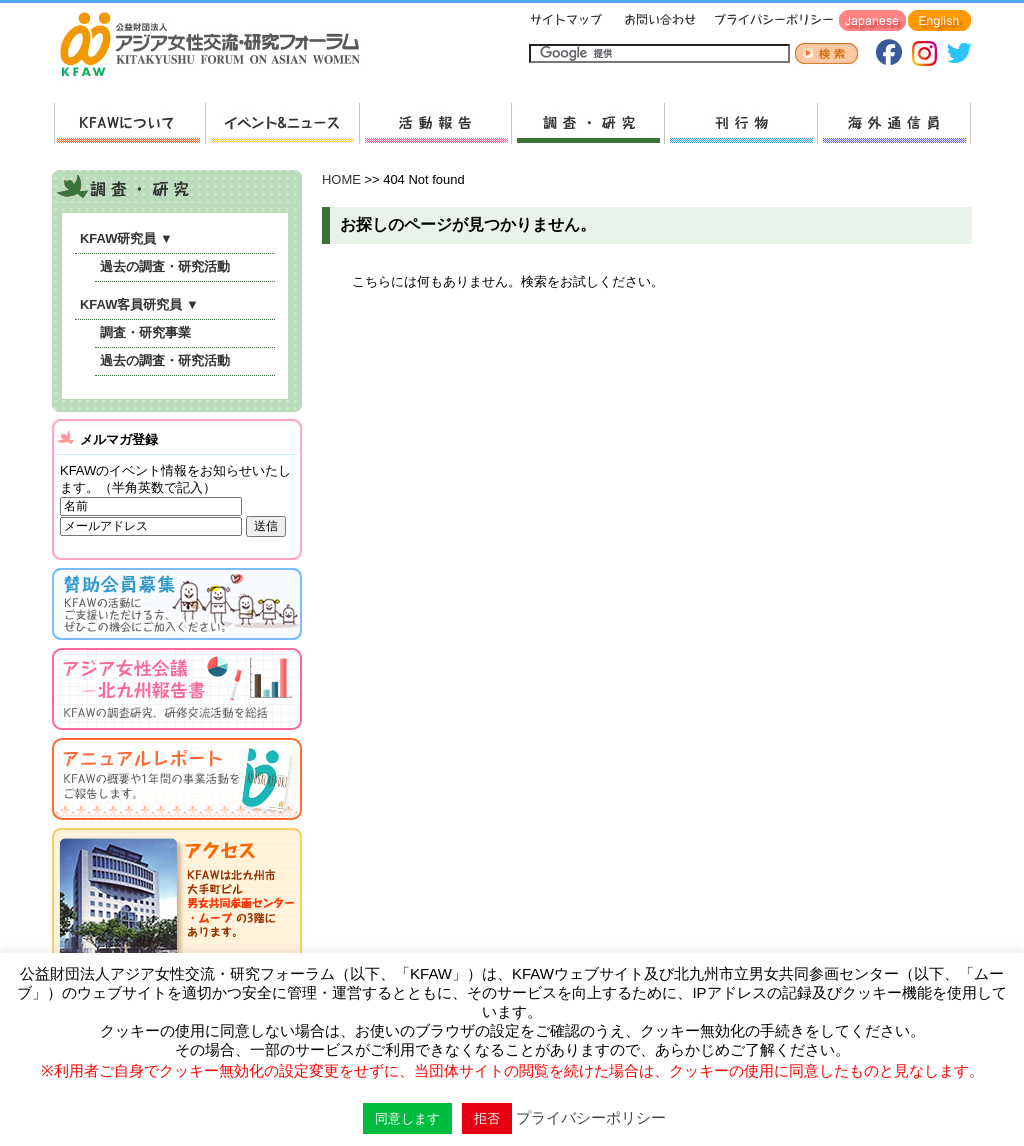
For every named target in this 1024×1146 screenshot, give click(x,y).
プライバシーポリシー (770, 21)
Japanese (872, 21)
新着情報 (282, 123)
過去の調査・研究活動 (165, 266)
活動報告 (435, 123)
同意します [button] (407, 1118)
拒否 (487, 1118)
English (939, 21)
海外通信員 (894, 123)
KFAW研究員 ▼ (126, 238)
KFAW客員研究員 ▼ (139, 304)
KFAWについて (129, 123)
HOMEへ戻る (218, 46)
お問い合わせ (658, 21)
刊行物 (740, 123)
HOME (341, 179)
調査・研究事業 (145, 332)
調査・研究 (587, 123)
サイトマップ (567, 21)
